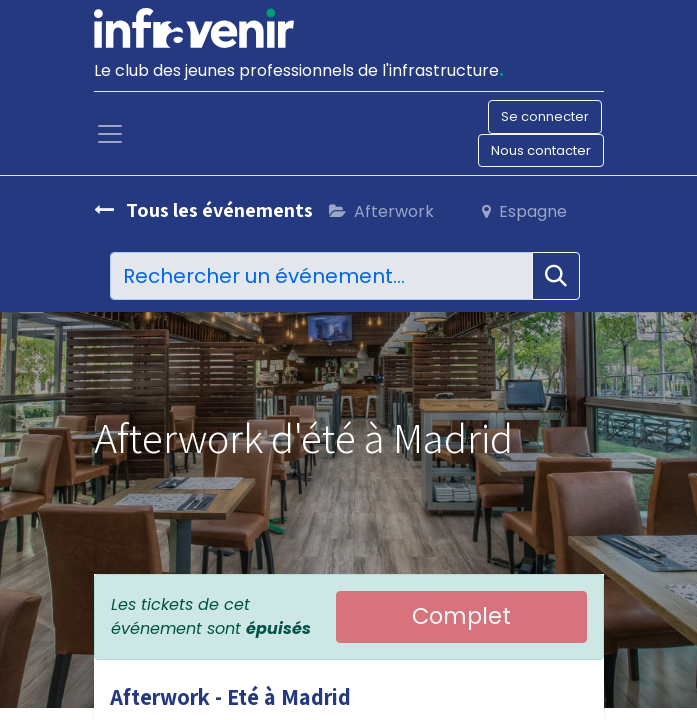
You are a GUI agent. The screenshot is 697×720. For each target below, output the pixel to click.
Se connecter (545, 116)
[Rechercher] (556, 276)
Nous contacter (541, 150)
